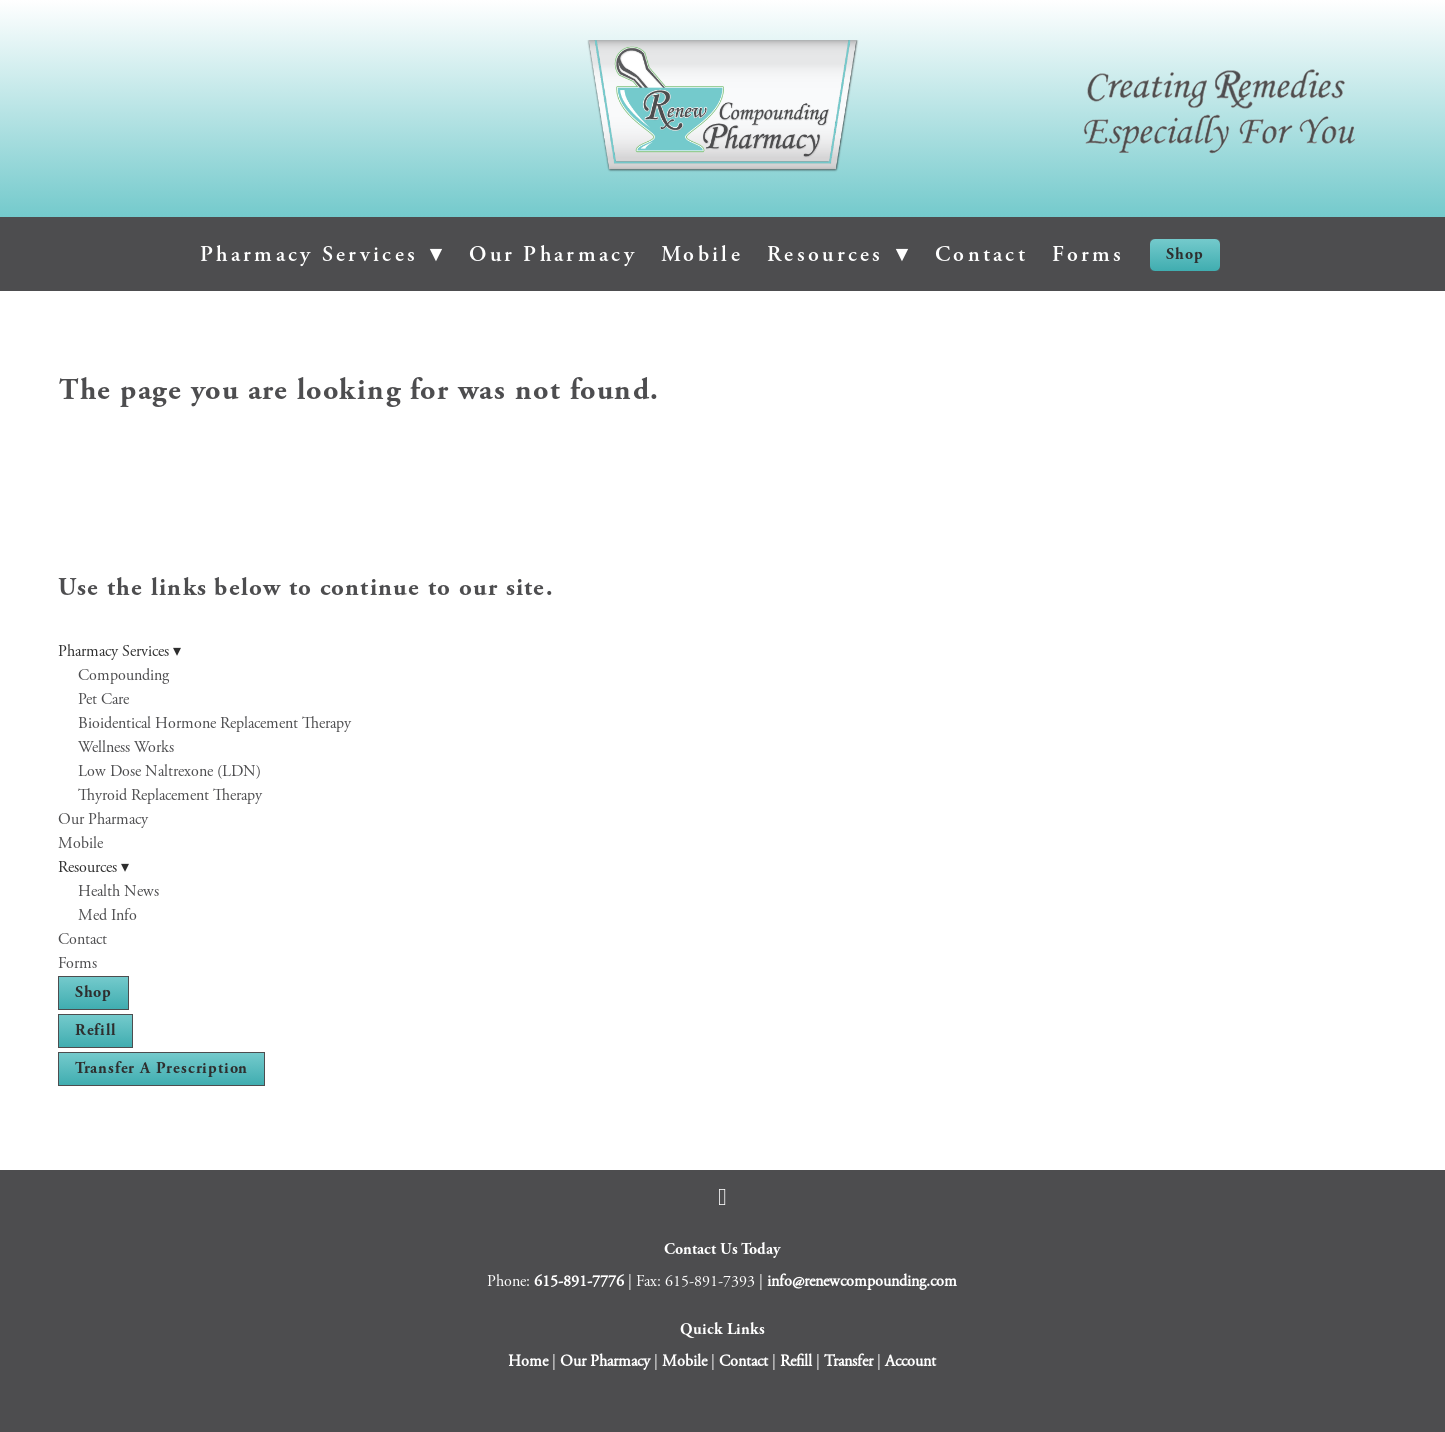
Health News (118, 891)
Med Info (107, 915)
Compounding (123, 675)
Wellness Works (126, 747)
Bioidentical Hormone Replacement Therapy (214, 723)
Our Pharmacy (553, 254)
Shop (1185, 254)
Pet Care (103, 699)
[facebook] (722, 1197)
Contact (981, 254)
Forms (1088, 254)
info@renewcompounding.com (862, 1281)
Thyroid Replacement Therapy (170, 795)
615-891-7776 (579, 1281)
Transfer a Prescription (161, 1068)
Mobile (702, 254)
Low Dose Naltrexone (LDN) (169, 771)
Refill (95, 1030)
